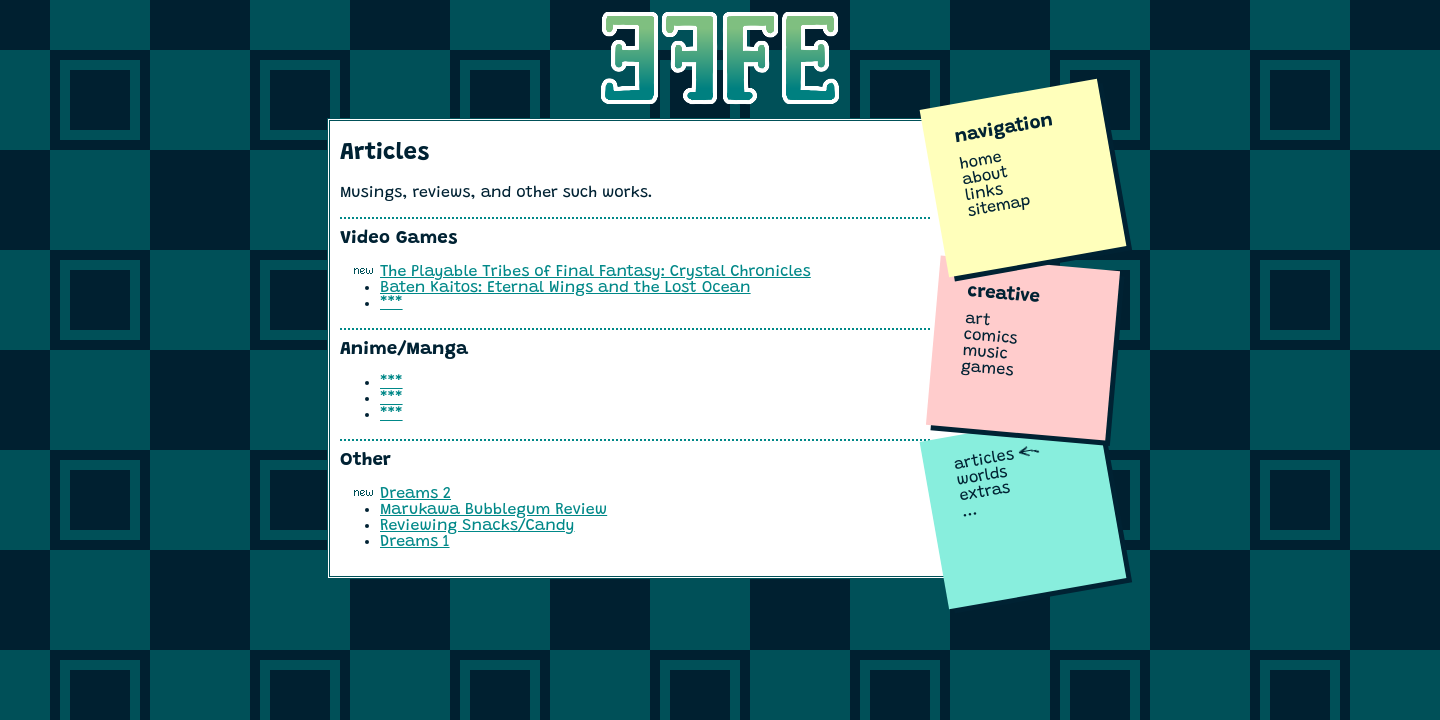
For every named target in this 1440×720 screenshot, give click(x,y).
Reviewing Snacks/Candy (477, 526)
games (987, 368)
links (984, 193)
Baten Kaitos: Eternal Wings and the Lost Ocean (565, 288)
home (980, 160)
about (985, 176)
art (978, 320)
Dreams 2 (415, 494)
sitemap (999, 206)
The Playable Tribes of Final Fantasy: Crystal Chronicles (595, 272)
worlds (982, 476)
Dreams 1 (415, 542)
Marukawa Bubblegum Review (493, 510)
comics (990, 337)
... (970, 511)
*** (391, 304)
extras (984, 492)
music (985, 352)
